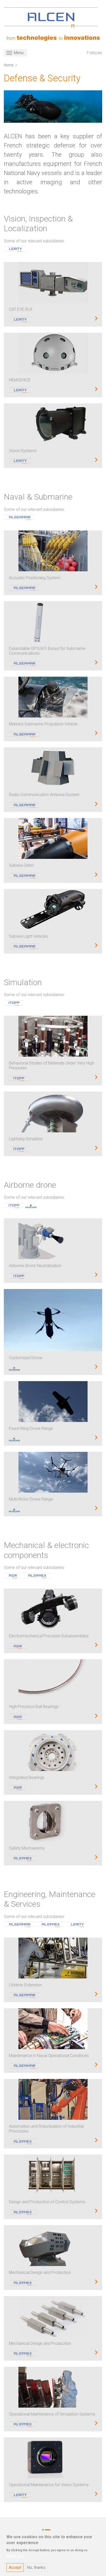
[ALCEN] (51, 17)
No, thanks (36, 2569)
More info (15, 2558)
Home (9, 65)
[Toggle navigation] (15, 52)
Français (94, 52)
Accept (15, 2569)
